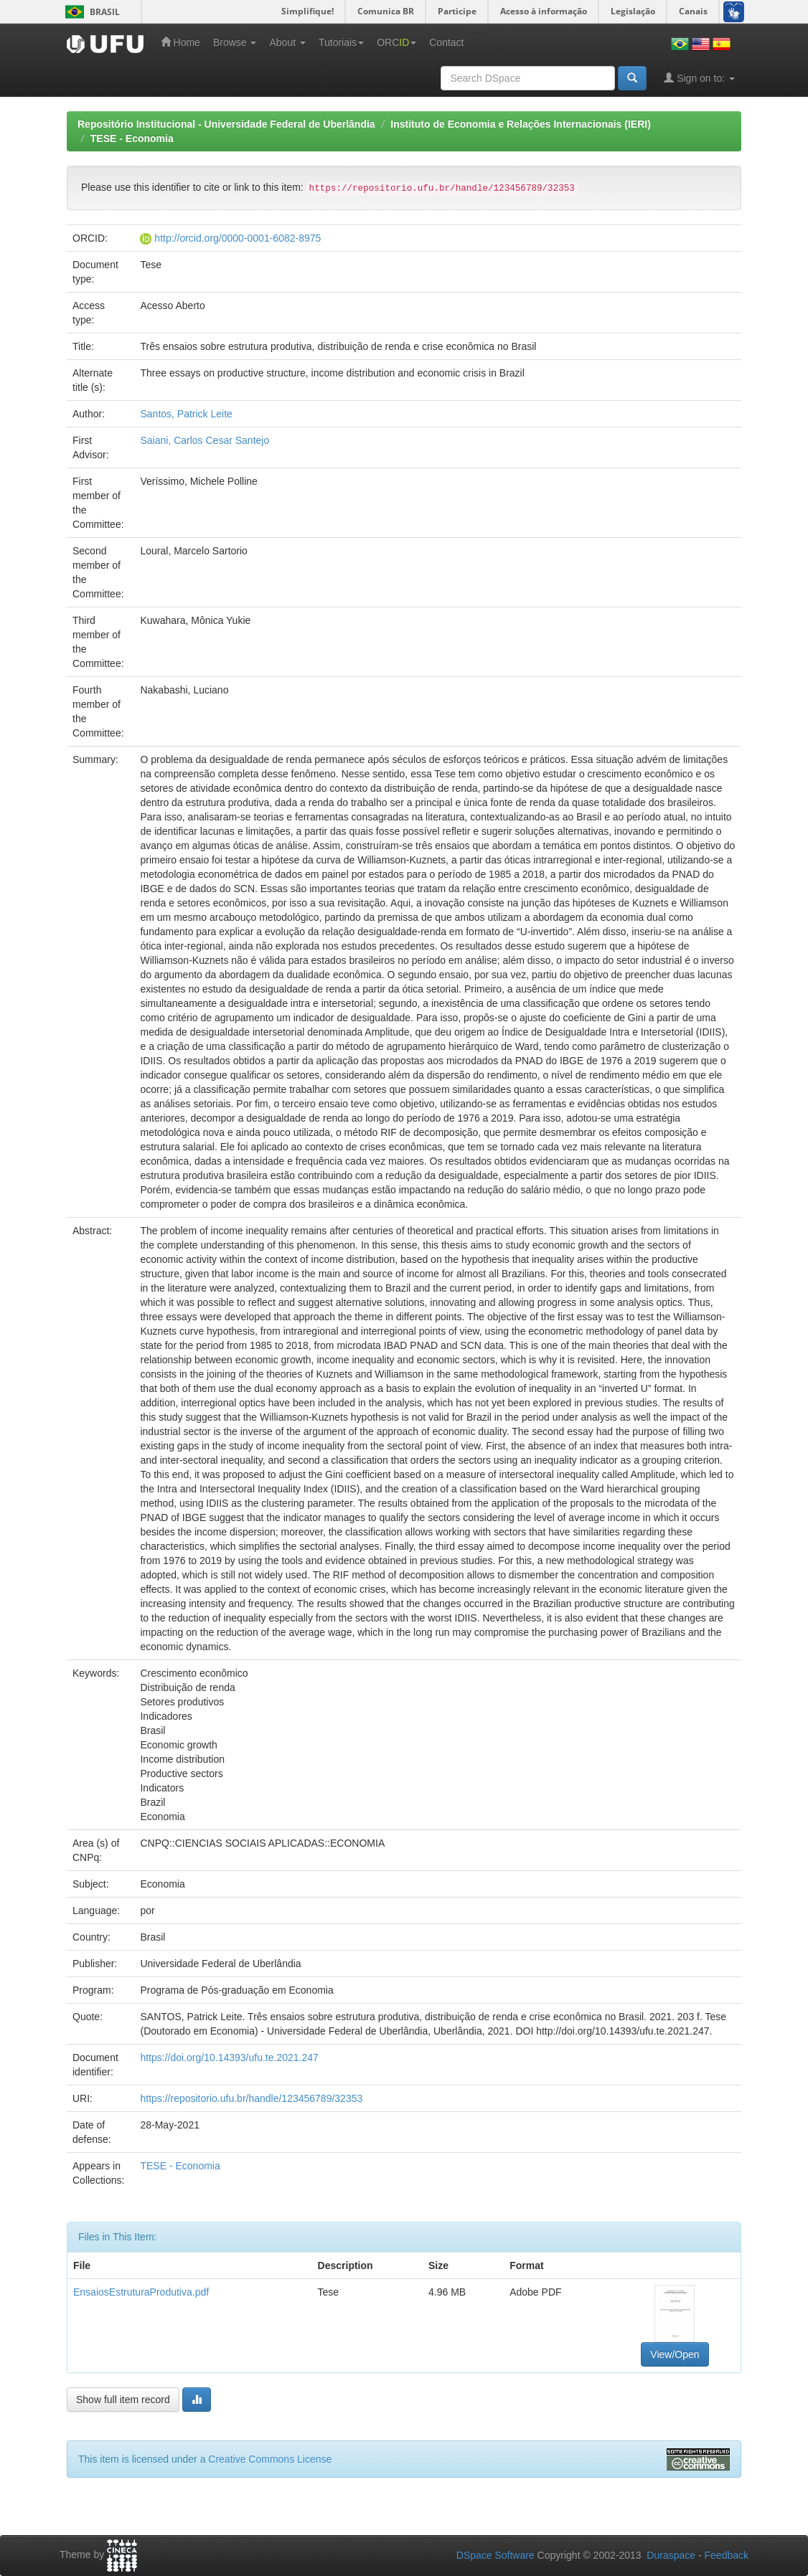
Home (180, 42)
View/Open (674, 2354)
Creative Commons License (270, 2459)
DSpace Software (495, 2555)
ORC (396, 42)
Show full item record (123, 2399)
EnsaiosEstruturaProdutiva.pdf (141, 2292)
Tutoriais (341, 42)
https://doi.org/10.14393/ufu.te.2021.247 (229, 2057)
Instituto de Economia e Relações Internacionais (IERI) (520, 124)
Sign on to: (699, 78)
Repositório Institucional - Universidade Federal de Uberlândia (226, 124)
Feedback (726, 2555)
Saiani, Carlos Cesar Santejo (204, 440)
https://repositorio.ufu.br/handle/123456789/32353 (251, 2098)
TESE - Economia (132, 138)
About (287, 42)
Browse (235, 42)
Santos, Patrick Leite (186, 414)
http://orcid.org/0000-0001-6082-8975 (237, 238)
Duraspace (671, 2555)
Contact (446, 42)
